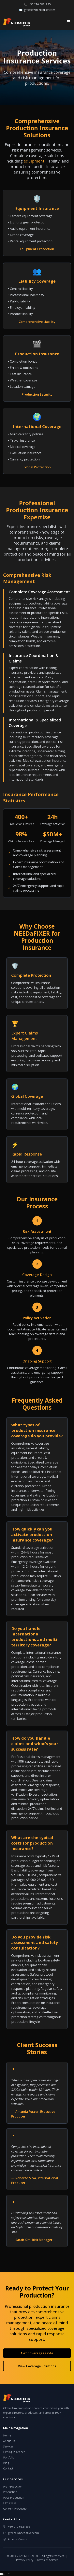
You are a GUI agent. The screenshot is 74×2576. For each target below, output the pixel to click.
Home (7, 2435)
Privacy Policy (24, 2560)
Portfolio (8, 2457)
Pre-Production (12, 2486)
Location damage (22, 386)
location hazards (21, 617)
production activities (37, 559)
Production (10, 2492)
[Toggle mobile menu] (68, 21)
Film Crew (9, 2503)
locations (56, 1898)
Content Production (15, 2508)
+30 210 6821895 (39, 4)
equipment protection (25, 603)
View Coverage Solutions (37, 2366)
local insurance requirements (30, 775)
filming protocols (43, 1709)
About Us (9, 2441)
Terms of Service (47, 2560)
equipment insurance (27, 1453)
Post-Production (13, 2497)
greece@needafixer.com (39, 10)
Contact (8, 2468)
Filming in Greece (14, 2452)
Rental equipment (23, 241)
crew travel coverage (24, 765)
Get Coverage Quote (37, 2353)
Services (8, 2446)
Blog (6, 2463)
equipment (34, 161)
